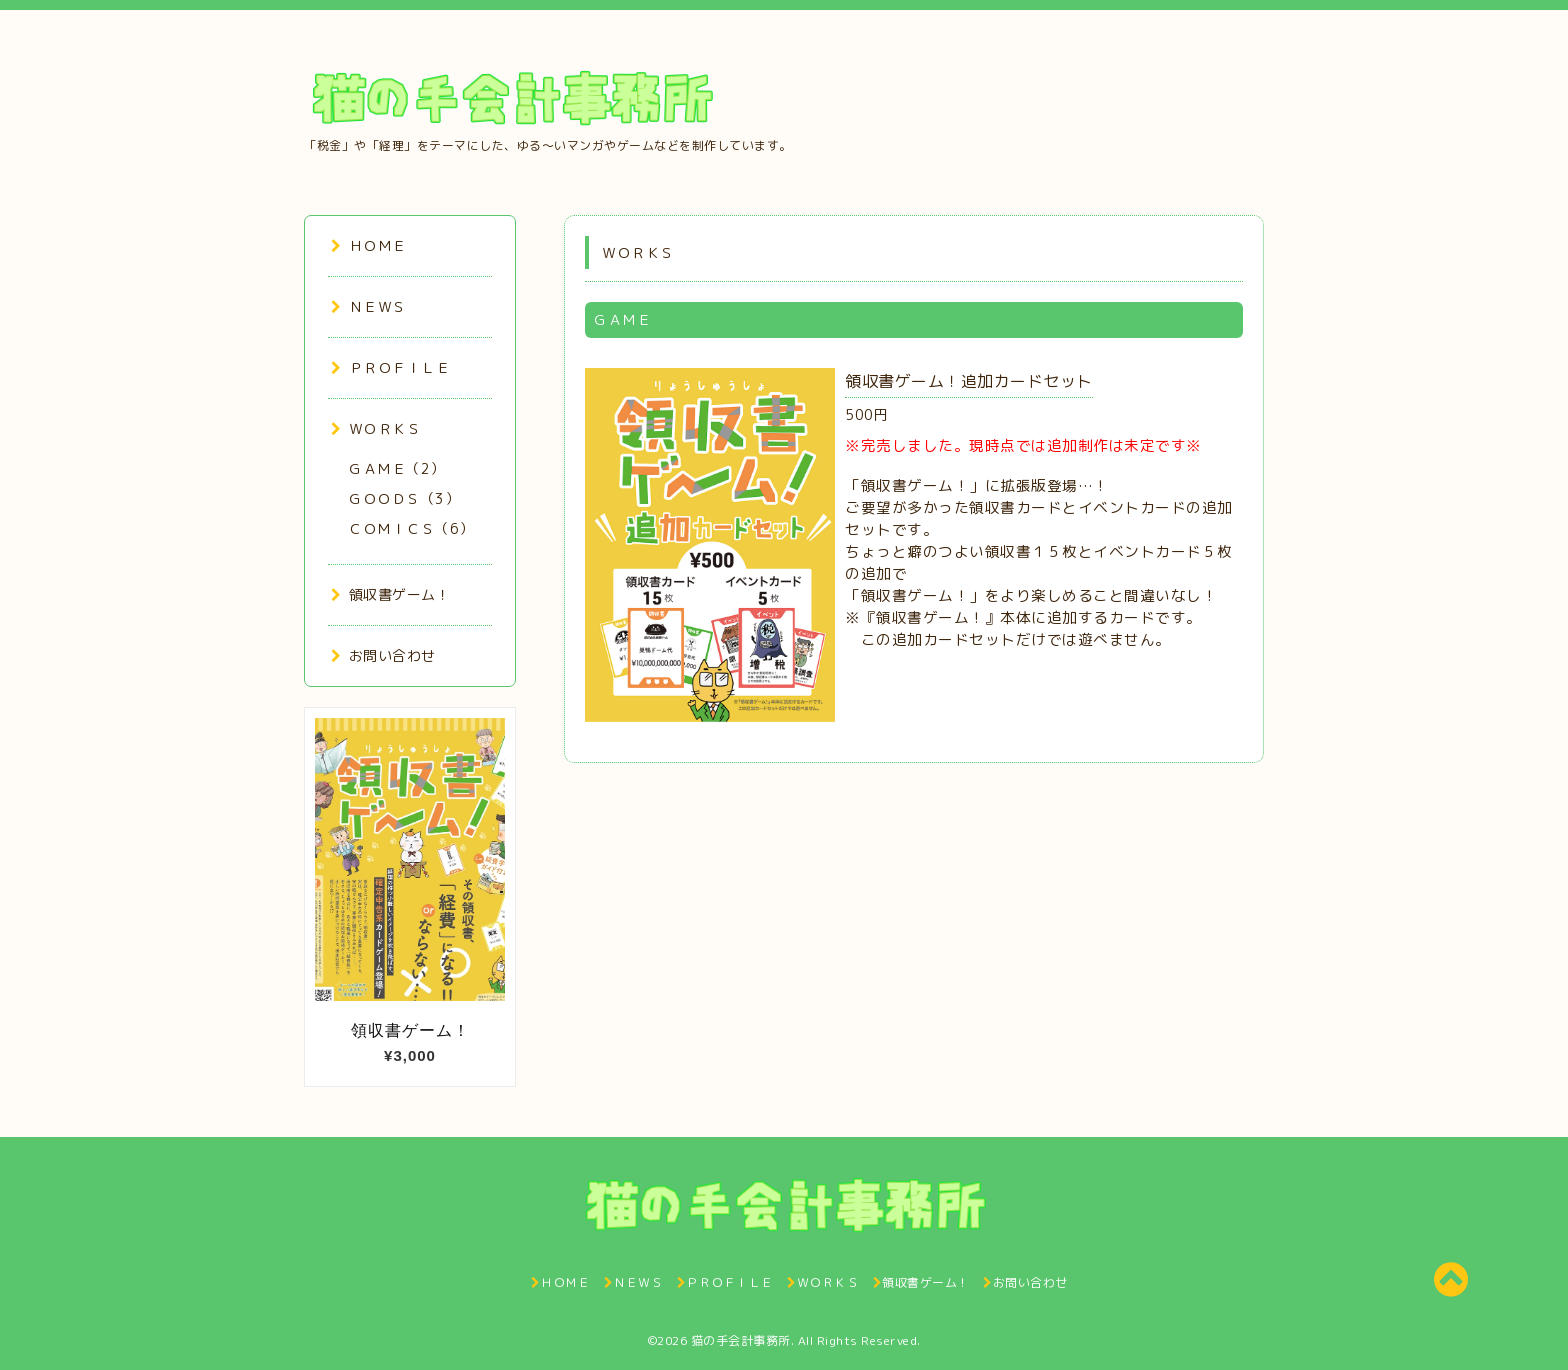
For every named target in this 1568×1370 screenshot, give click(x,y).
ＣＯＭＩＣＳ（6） (411, 528)
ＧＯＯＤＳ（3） (403, 498)
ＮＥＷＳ (369, 306)
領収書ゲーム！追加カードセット (969, 381)
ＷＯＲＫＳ (376, 428)
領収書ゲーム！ (390, 594)
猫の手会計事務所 (741, 1340)
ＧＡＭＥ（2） (396, 468)
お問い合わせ (383, 655)
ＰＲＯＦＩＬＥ (390, 367)
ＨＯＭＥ (369, 245)
